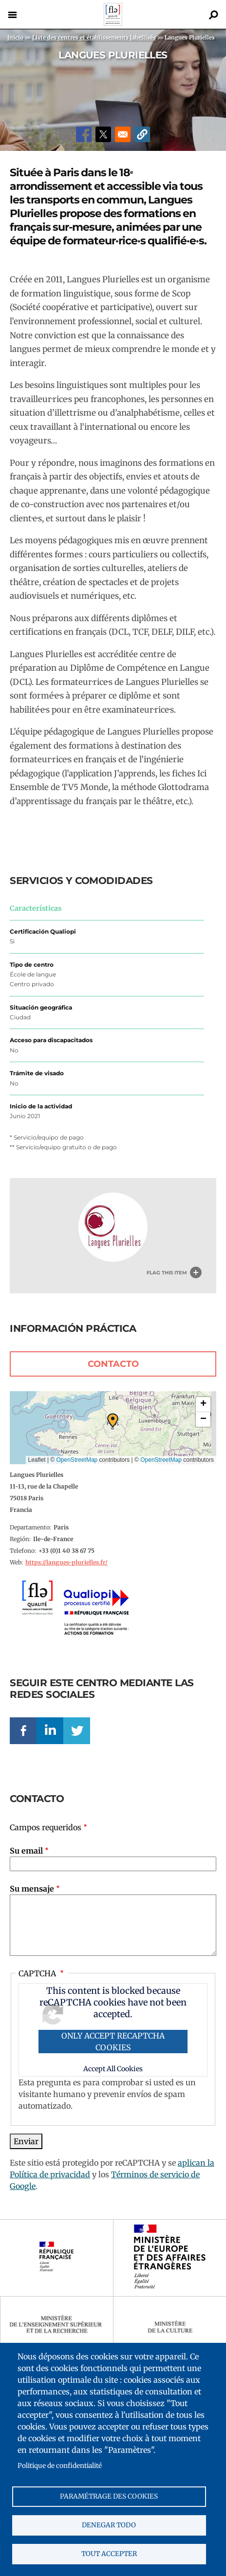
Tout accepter (109, 2554)
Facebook (23, 1730)
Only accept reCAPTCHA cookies (113, 2041)
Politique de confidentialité (60, 2466)
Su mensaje (32, 1889)
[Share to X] (103, 134)
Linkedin (50, 1730)
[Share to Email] (123, 134)
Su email (26, 1851)
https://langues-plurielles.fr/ (66, 1562)
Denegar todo (109, 2525)
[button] (142, 134)
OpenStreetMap (77, 1459)
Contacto (113, 1364)
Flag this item (167, 1273)
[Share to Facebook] (84, 134)
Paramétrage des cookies (109, 2496)
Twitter (76, 1730)
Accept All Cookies (113, 2068)
